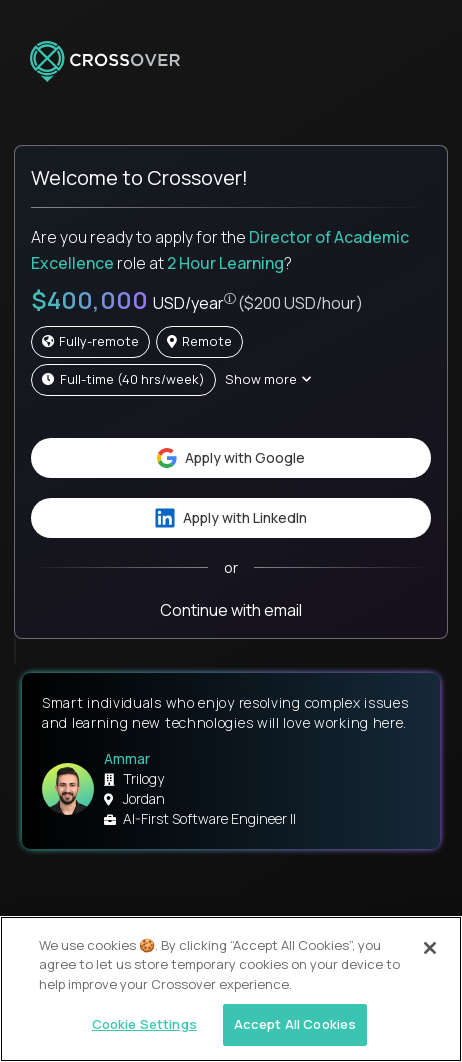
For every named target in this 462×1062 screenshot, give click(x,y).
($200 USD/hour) (300, 303)
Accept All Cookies (295, 1024)
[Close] (430, 948)
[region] (231, 989)
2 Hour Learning (225, 263)
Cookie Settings (144, 1024)
